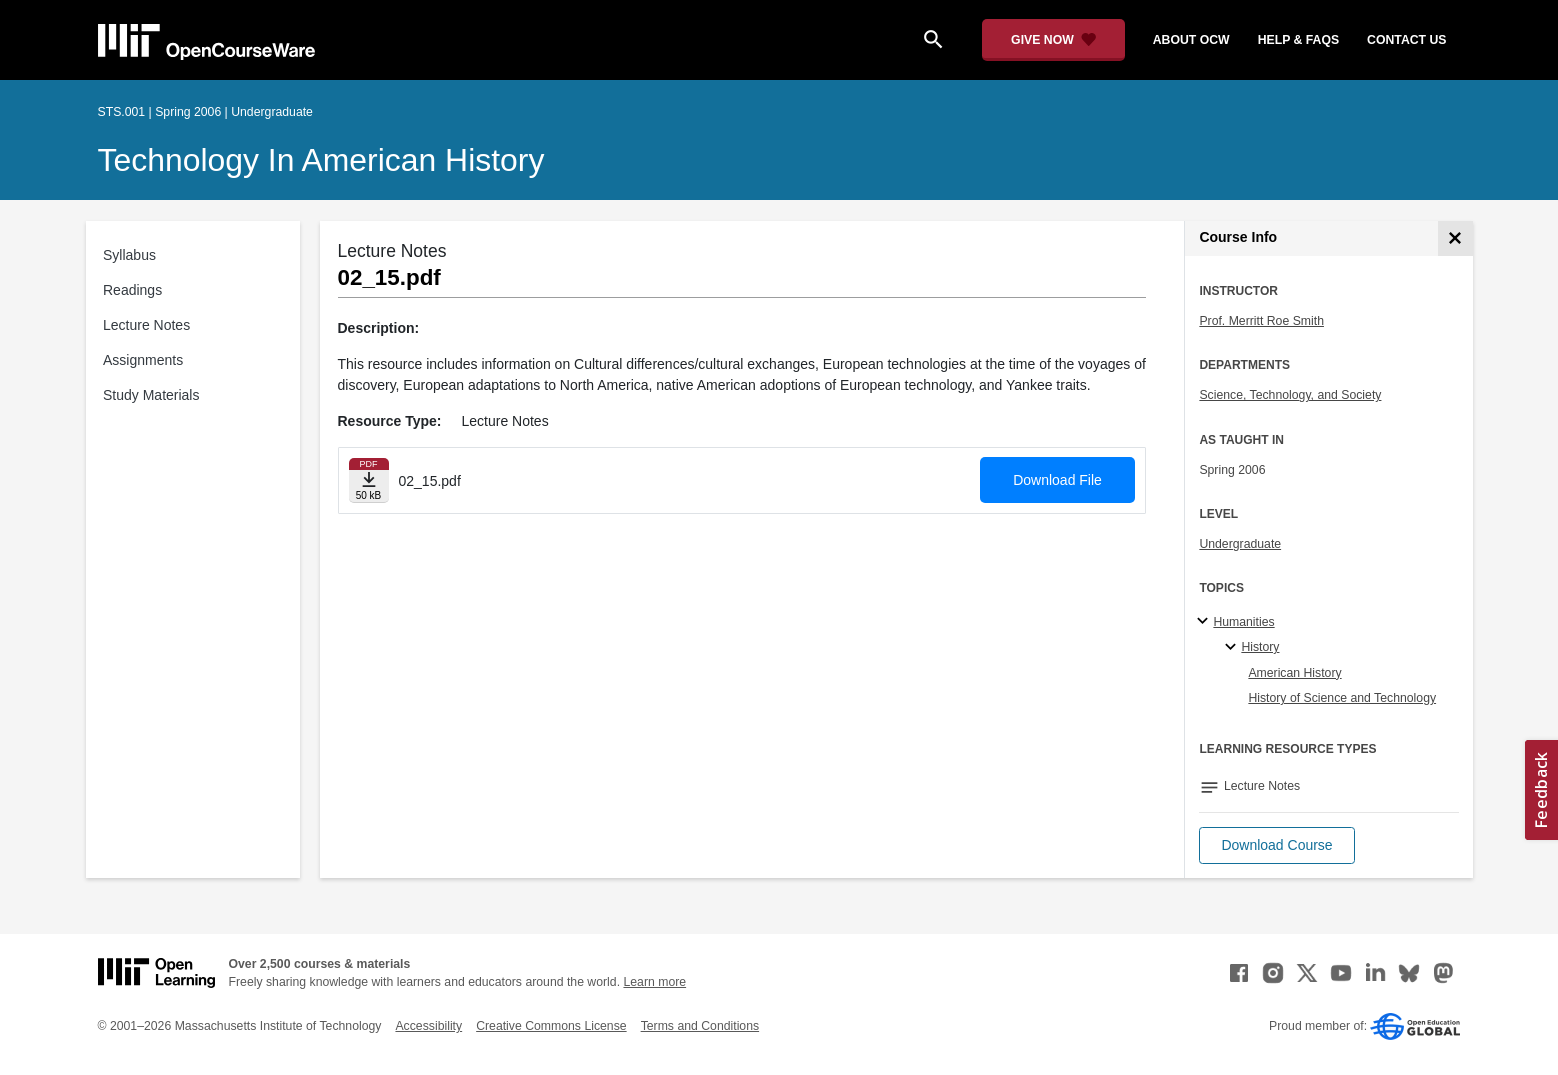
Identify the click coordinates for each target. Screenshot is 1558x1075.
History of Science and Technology (1342, 698)
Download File (1057, 480)
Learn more (654, 982)
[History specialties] (1233, 648)
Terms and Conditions (700, 1026)
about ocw (1191, 40)
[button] (1276, 845)
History (1260, 647)
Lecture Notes (146, 325)
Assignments (143, 360)
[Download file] (369, 480)
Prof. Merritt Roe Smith (1261, 321)
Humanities (1243, 622)
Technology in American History (321, 160)
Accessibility (428, 1026)
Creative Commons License (551, 1026)
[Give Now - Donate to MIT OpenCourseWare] (1053, 40)
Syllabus (129, 255)
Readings (132, 290)
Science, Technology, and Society (1290, 395)
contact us (1406, 40)
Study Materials (151, 395)
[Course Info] (1455, 238)
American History (1294, 673)
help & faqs (1298, 40)
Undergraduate (1240, 544)
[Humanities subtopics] (1205, 622)
